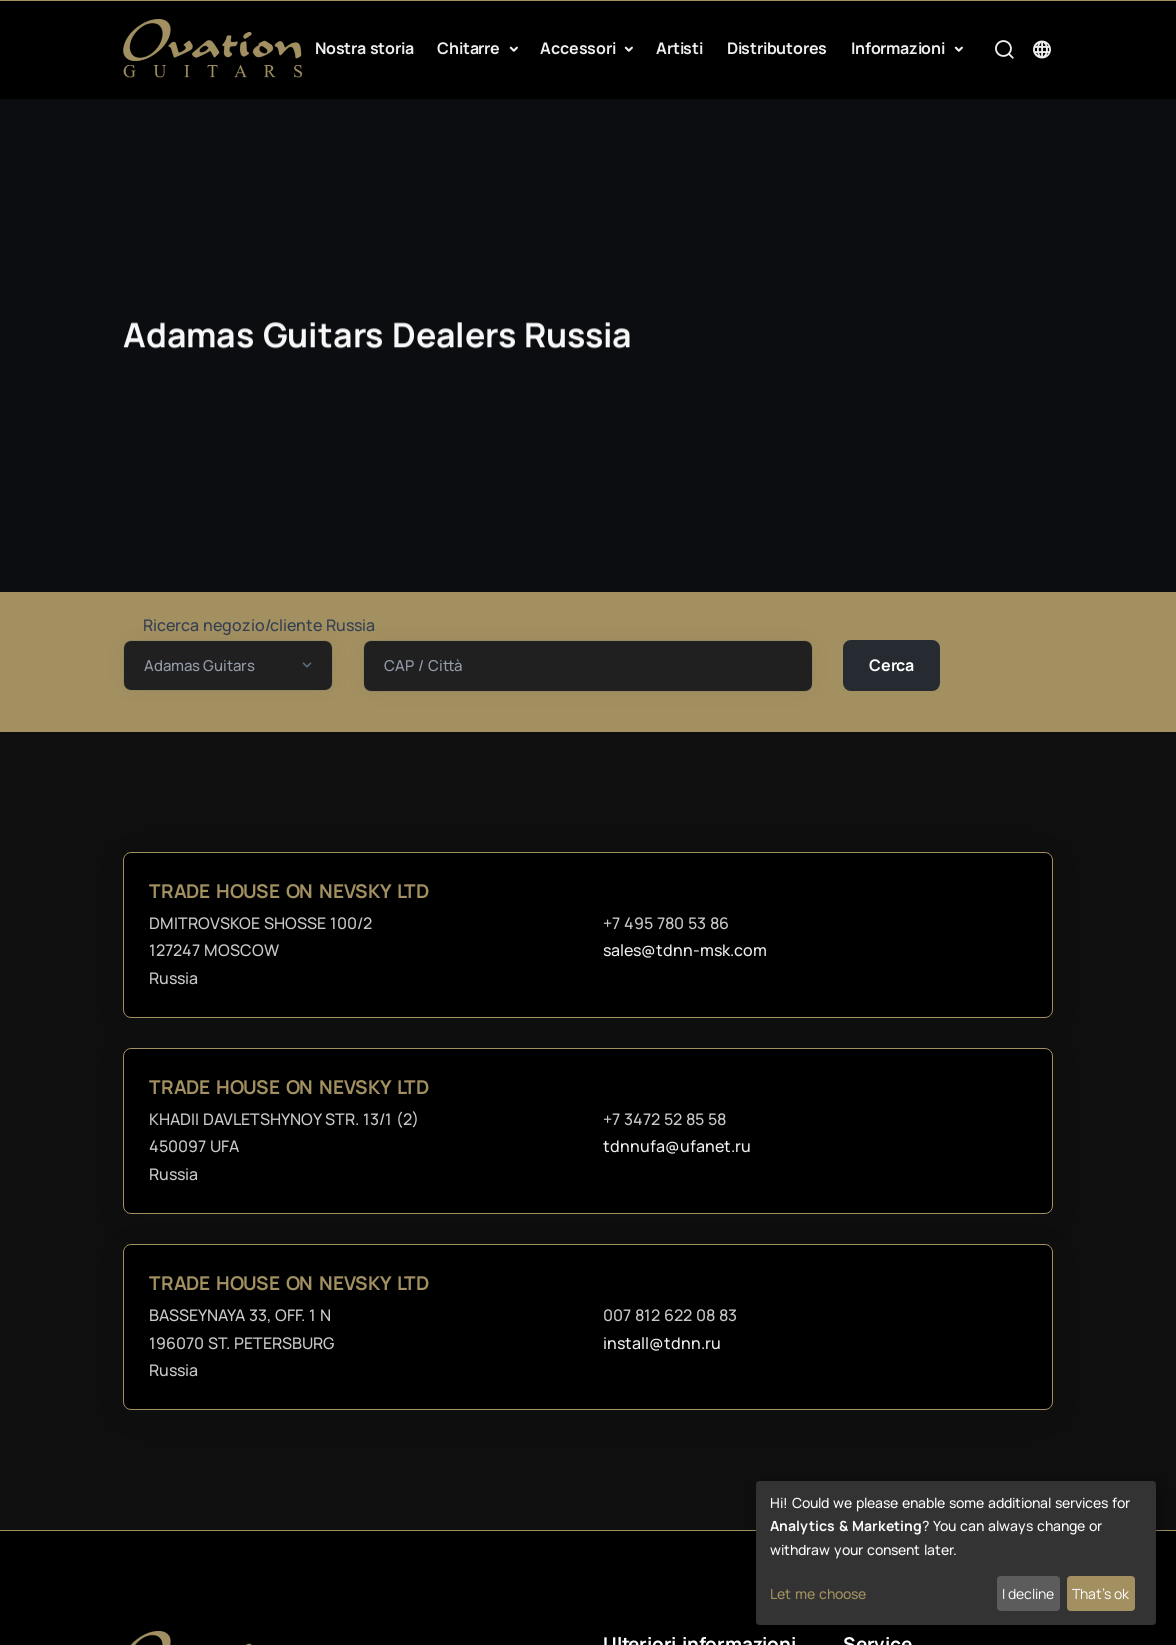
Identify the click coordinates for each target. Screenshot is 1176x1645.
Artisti (679, 48)
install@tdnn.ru (662, 1343)
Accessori (579, 48)
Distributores (777, 48)
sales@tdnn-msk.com (685, 950)
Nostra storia (364, 48)
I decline (1028, 1593)
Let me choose (818, 1593)
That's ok (1100, 1593)
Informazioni (899, 48)
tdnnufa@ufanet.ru (677, 1146)
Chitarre (470, 48)
